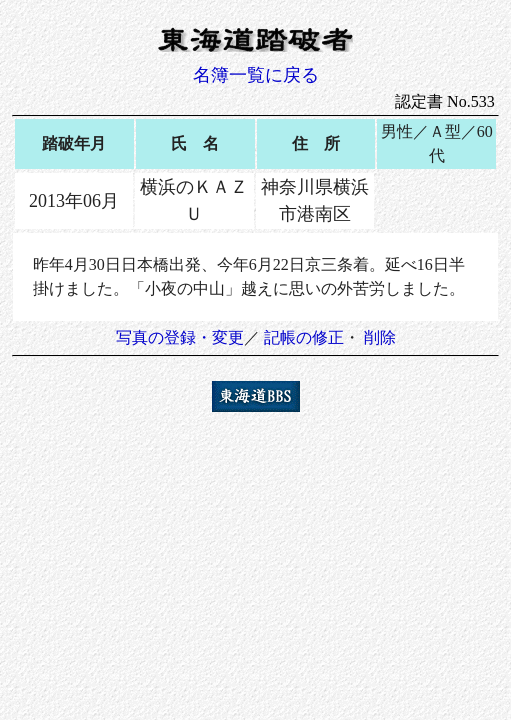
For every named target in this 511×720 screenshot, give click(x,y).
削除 (380, 337)
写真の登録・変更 (180, 337)
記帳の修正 (304, 337)
